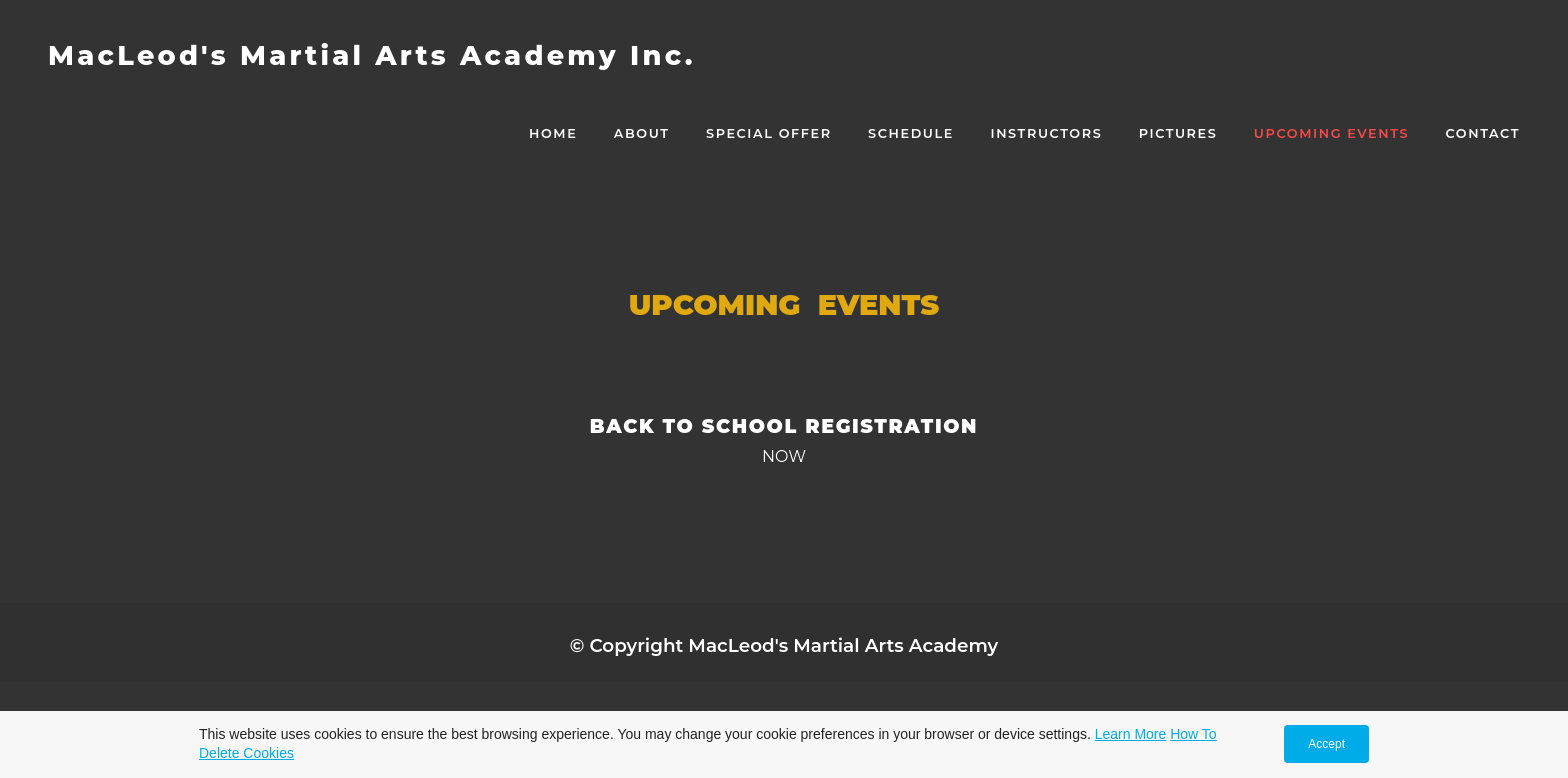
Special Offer (769, 133)
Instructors (1046, 133)
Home (553, 133)
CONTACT (1483, 133)
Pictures (1178, 133)
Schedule (911, 133)
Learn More (1131, 734)
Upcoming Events (1331, 133)
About (642, 133)
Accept (1326, 744)
